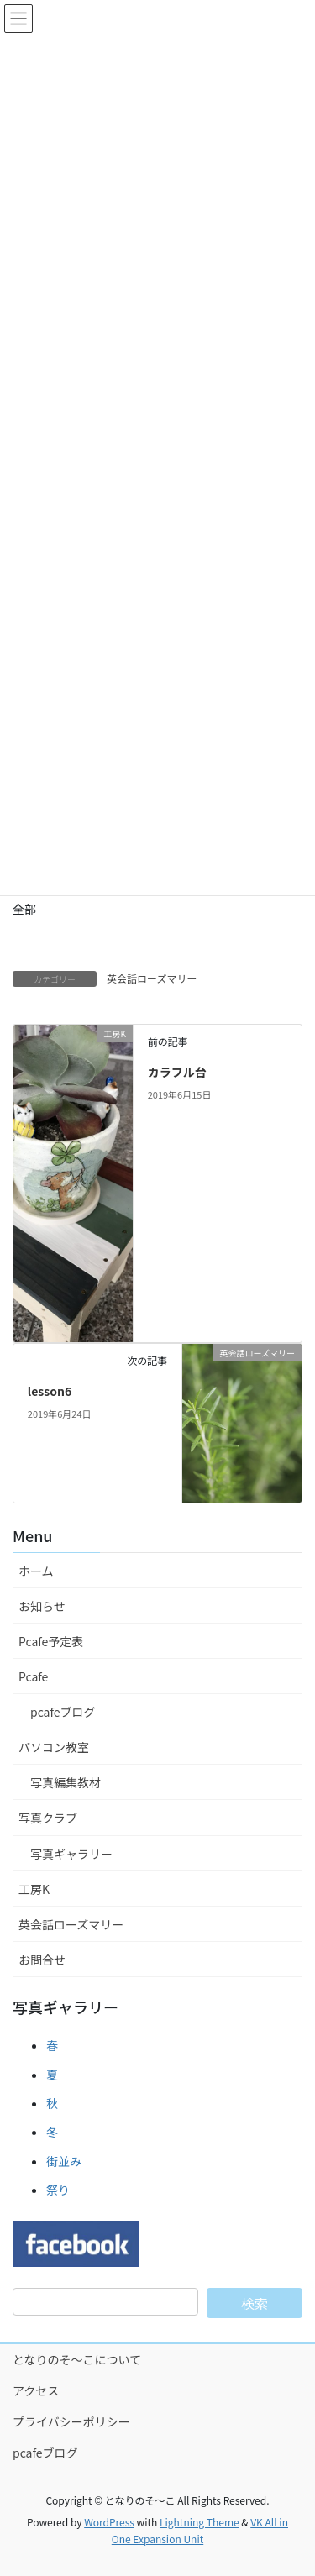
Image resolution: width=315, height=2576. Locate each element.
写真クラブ (47, 1817)
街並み (63, 2161)
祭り (58, 2189)
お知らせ (42, 1606)
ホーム (36, 1570)
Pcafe (33, 1676)
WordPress (109, 2522)
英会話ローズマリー (152, 978)
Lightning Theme (199, 2522)
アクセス (36, 2390)
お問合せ (42, 1959)
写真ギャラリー (71, 1853)
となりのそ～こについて (77, 2359)
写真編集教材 (65, 1782)
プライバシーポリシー (71, 2421)
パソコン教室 (53, 1747)
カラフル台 (177, 1071)
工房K (34, 1889)
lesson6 (49, 1390)
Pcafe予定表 (50, 1641)
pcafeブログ (63, 1711)
